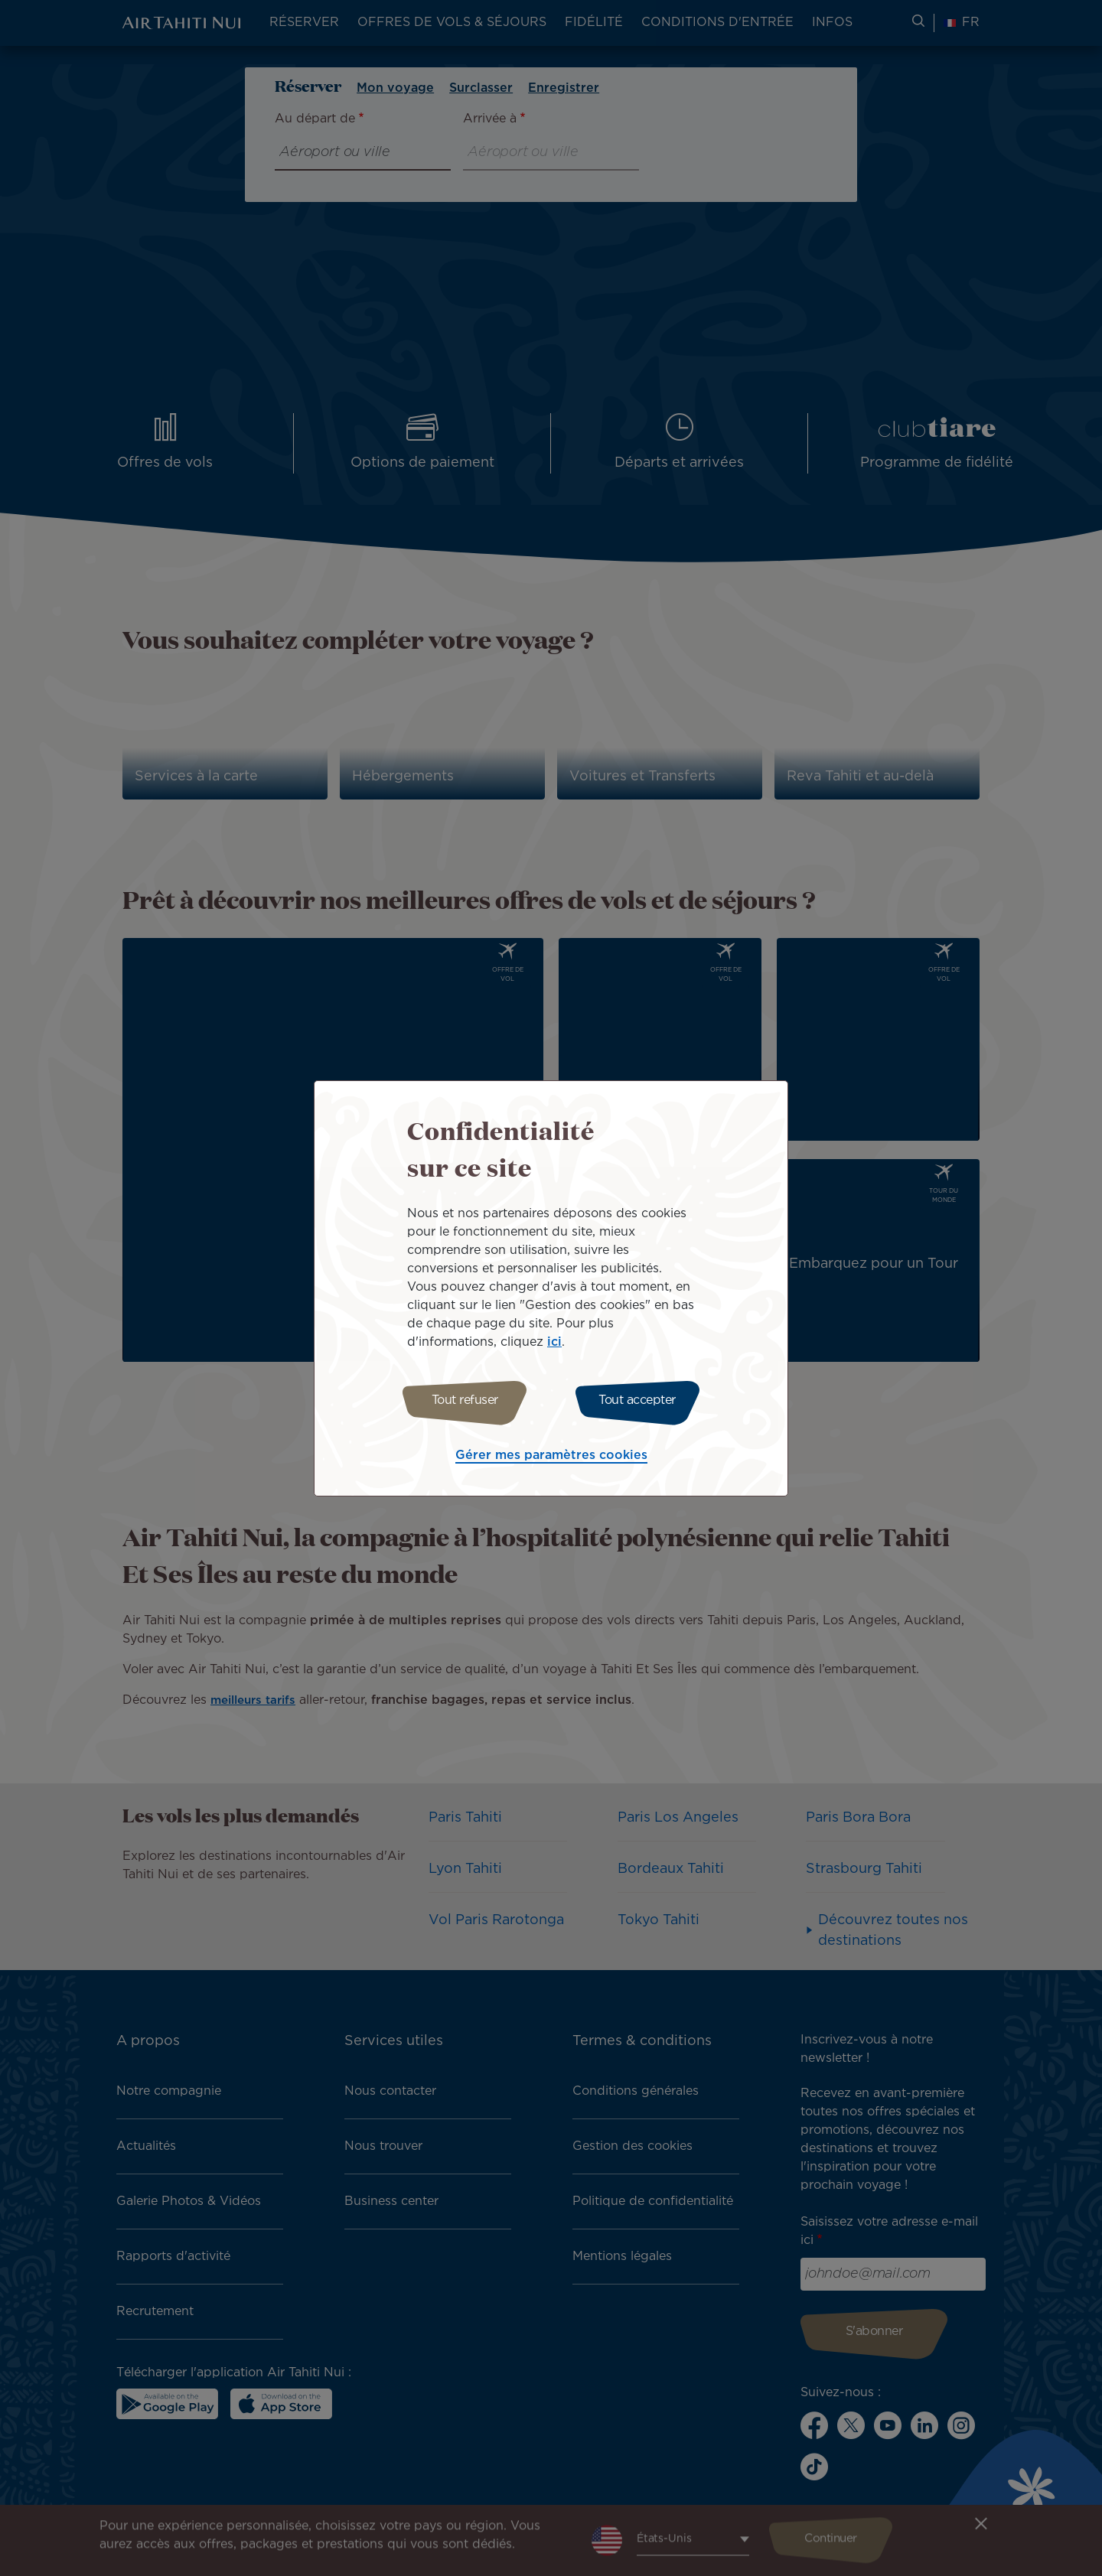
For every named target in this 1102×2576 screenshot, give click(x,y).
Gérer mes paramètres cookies (551, 1458)
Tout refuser (461, 1400)
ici (554, 1340)
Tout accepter (641, 1400)
